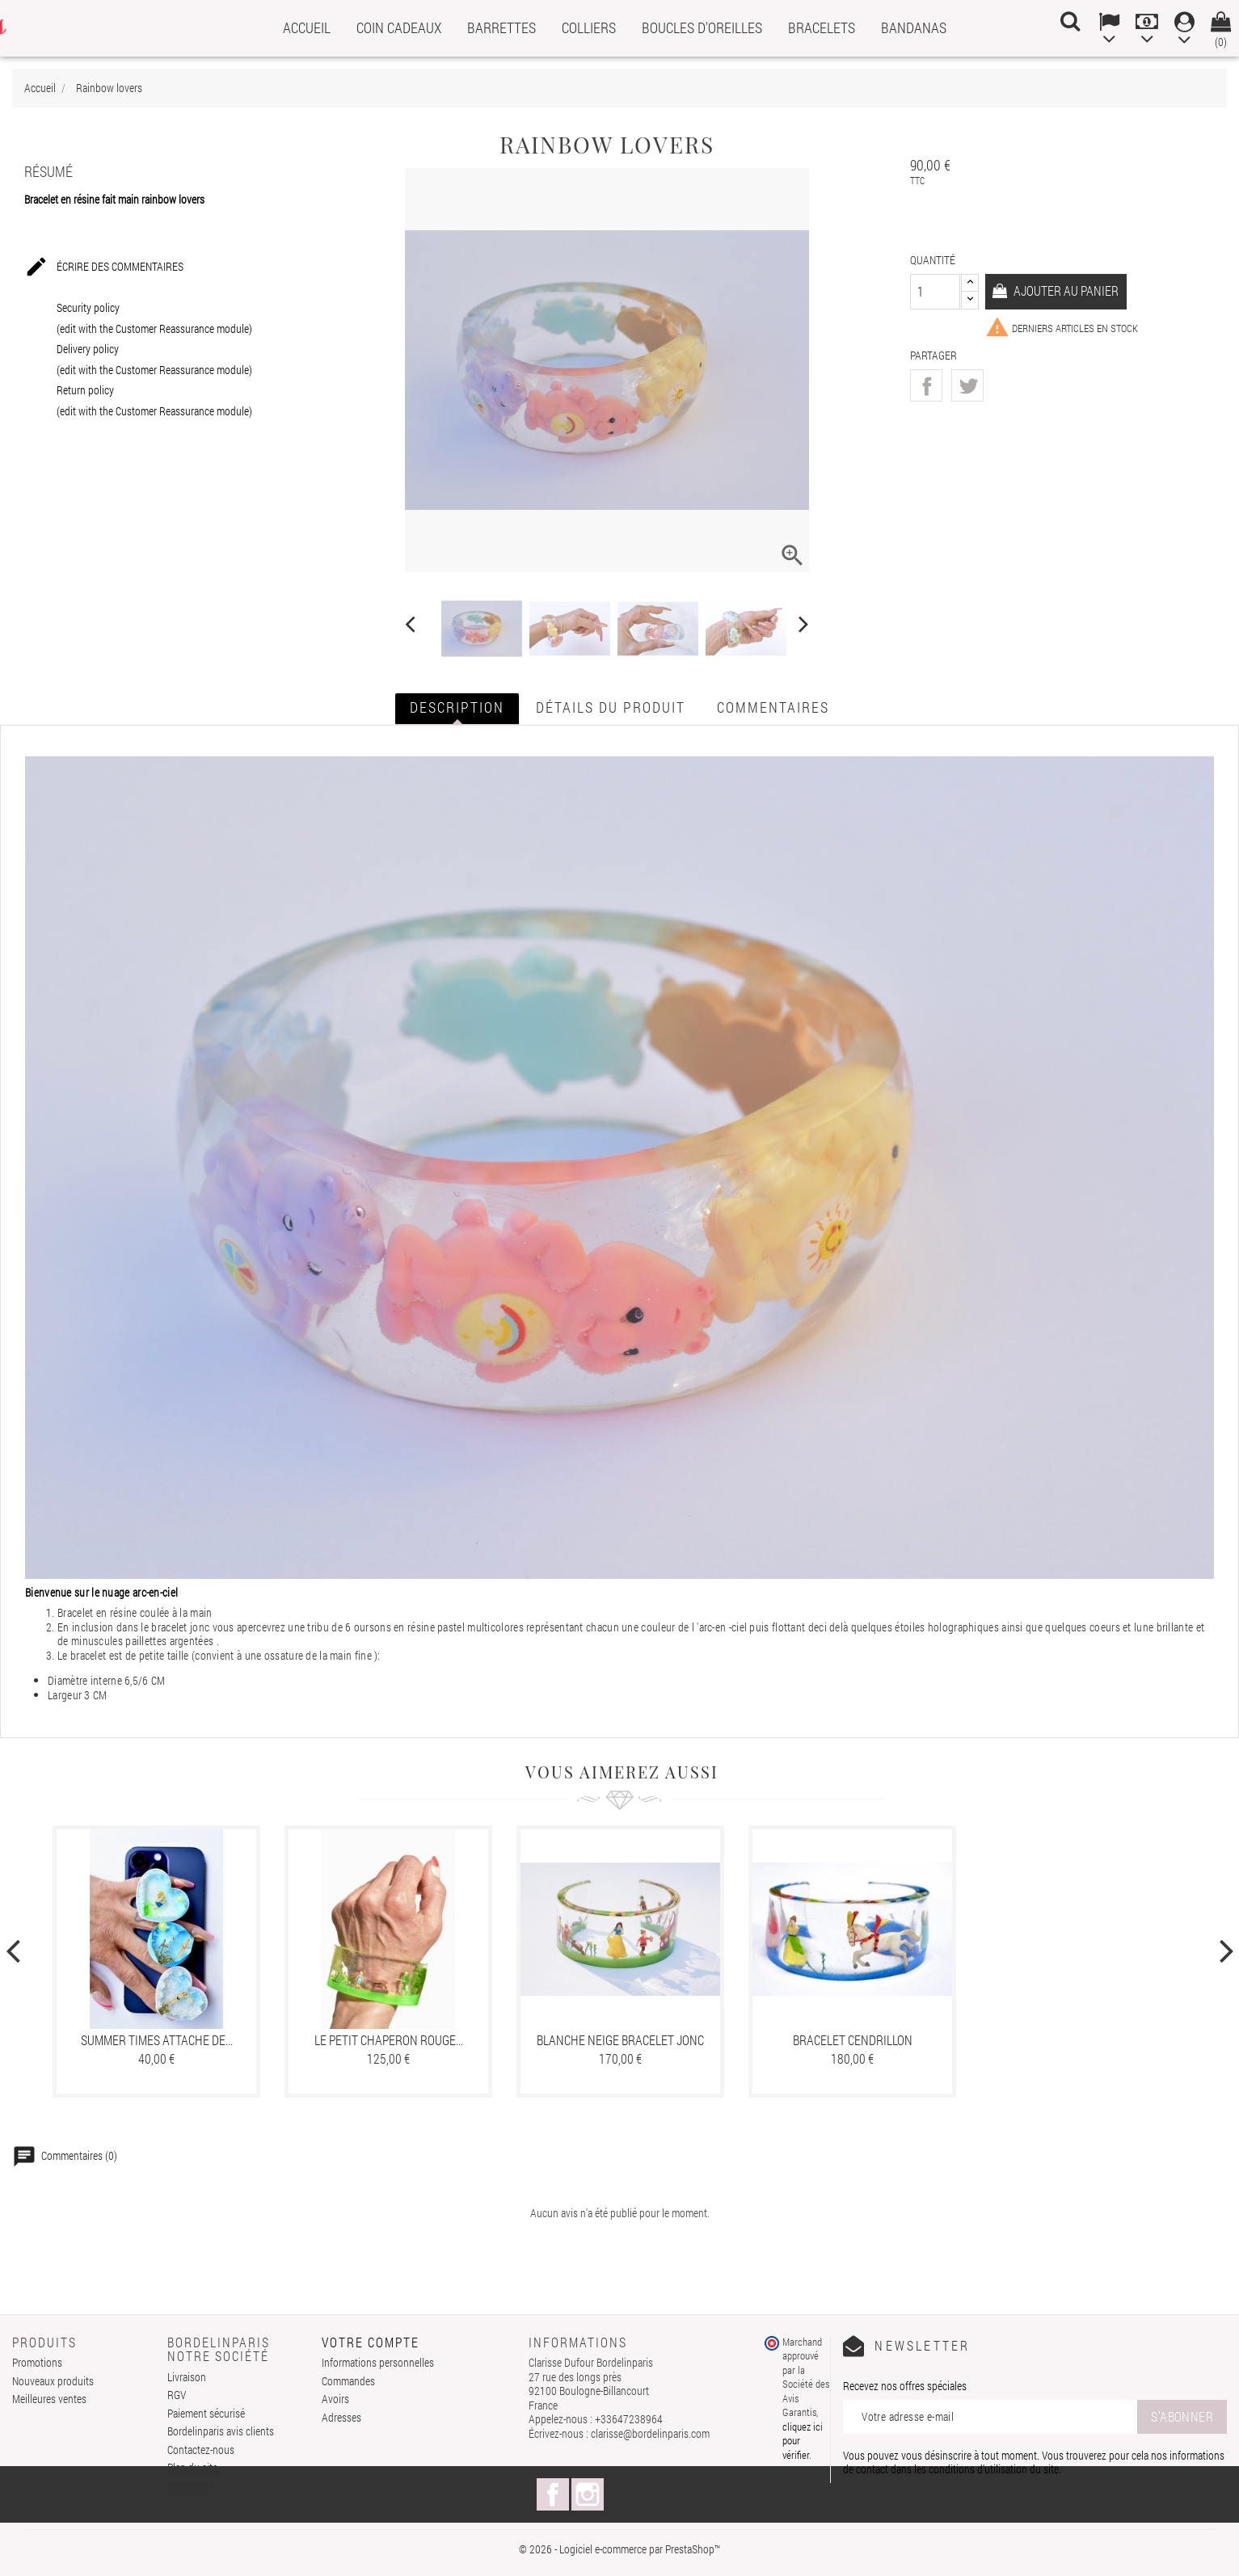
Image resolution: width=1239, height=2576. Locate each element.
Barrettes (501, 27)
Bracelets (821, 27)
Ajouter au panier (1066, 290)
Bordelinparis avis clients (220, 2431)
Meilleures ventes (49, 2398)
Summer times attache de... (157, 2039)
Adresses (341, 2417)
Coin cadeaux (398, 27)
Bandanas (913, 27)
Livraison (186, 2376)
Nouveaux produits (53, 2381)
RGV (176, 2394)
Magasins (188, 2486)
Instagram (587, 2494)
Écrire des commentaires (103, 267)
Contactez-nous (200, 2449)
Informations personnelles (378, 2362)
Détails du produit (610, 707)
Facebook (553, 2494)
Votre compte (370, 2342)
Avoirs (335, 2398)
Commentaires (773, 707)
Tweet (967, 385)
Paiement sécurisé (206, 2413)
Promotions (37, 2362)
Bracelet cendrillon (852, 2039)
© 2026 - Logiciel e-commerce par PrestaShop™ (619, 2549)
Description (457, 707)
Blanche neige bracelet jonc (620, 2039)
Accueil (307, 27)
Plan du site (192, 2467)
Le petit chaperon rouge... (388, 2039)
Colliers (589, 27)
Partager (926, 385)
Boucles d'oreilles (702, 27)
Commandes (348, 2381)
